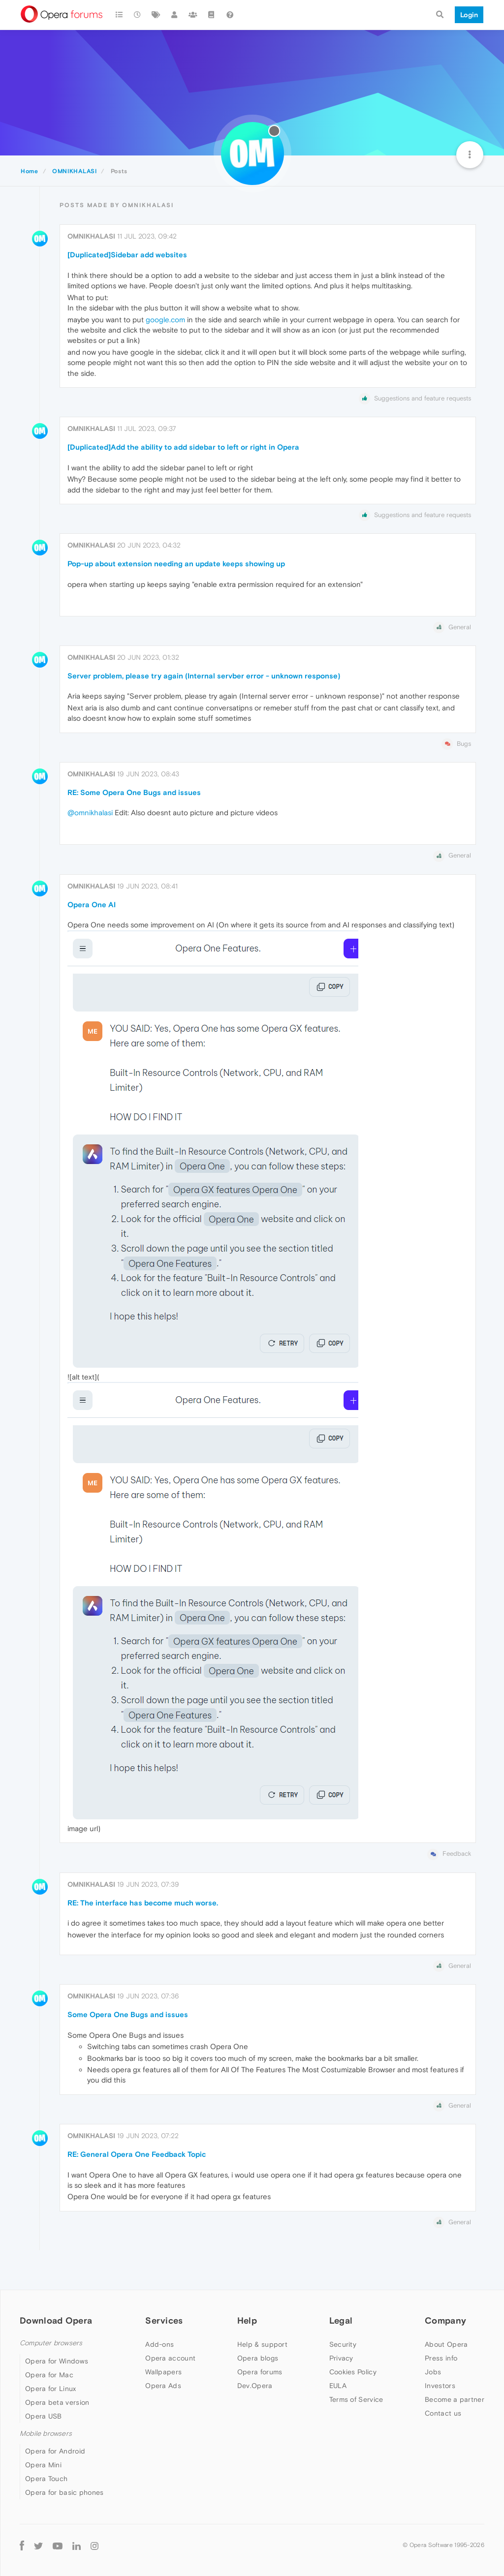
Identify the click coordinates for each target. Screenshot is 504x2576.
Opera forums (260, 2372)
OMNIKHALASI (91, 236)
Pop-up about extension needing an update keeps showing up (176, 563)
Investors (440, 2386)
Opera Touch (46, 2479)
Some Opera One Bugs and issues (127, 2014)
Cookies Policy (353, 2372)
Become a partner (454, 2399)
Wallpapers (163, 2372)
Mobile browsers (46, 2433)
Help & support (262, 2344)
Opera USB (43, 2416)
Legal (341, 2320)
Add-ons (159, 2344)
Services (164, 2320)
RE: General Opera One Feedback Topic (136, 2154)
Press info (441, 2358)
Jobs (433, 2372)
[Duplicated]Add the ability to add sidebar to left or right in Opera (183, 447)
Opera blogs (257, 2358)
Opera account (170, 2358)
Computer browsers (51, 2343)
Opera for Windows (56, 2361)
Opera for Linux (50, 2388)
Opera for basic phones (64, 2492)
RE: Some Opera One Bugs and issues (134, 792)
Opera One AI (91, 904)
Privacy (341, 2358)
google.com (165, 319)
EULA (337, 2386)
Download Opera (56, 2320)
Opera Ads (163, 2386)
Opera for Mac (49, 2375)
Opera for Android (55, 2451)
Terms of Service (356, 2399)
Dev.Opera (255, 2386)
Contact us (443, 2413)
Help (247, 2320)
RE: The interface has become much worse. (142, 1903)
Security (342, 2344)
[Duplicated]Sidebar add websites (127, 254)
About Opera (446, 2344)
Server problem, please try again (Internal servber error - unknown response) (203, 676)
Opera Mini (43, 2465)
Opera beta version (57, 2402)
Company (445, 2320)
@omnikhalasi (90, 812)
